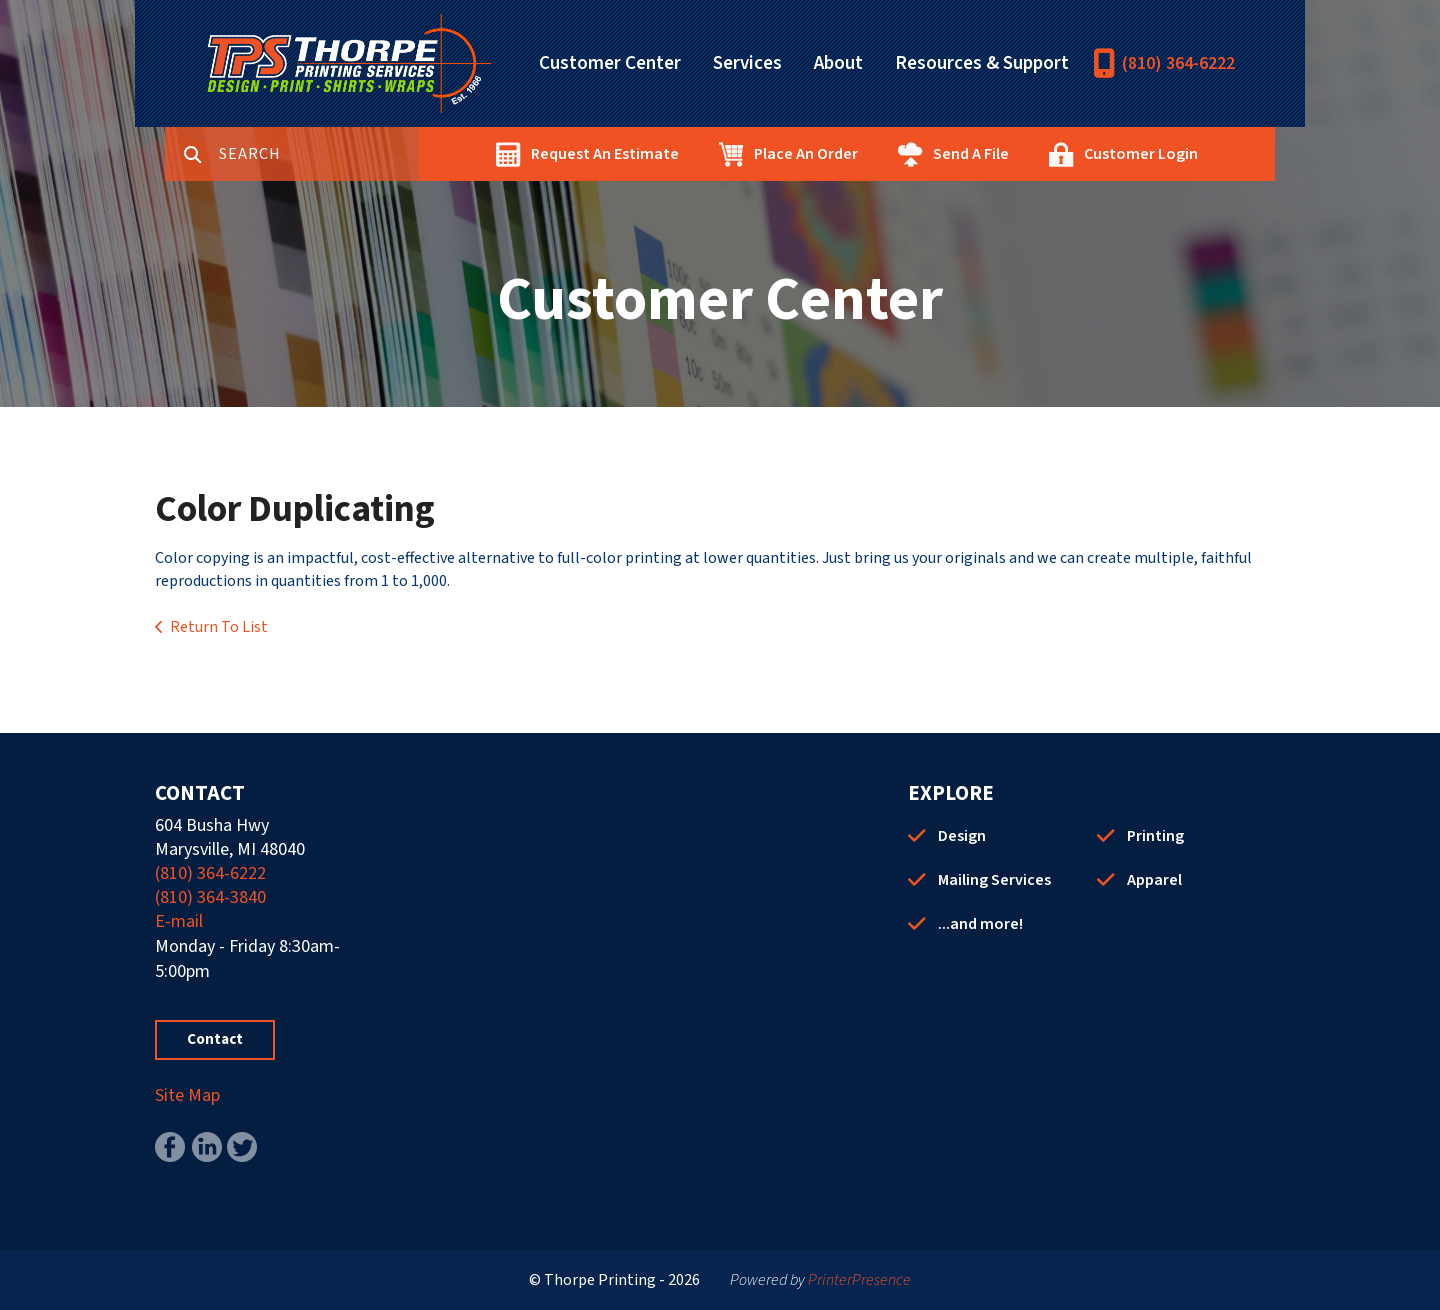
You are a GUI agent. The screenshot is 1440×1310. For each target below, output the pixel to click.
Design (962, 836)
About (838, 63)
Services (747, 63)
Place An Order (806, 154)
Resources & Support (982, 63)
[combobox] (319, 154)
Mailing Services (994, 880)
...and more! (980, 924)
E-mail (179, 921)
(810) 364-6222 (1178, 63)
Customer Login (1141, 154)
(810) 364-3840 (210, 897)
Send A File (971, 154)
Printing (1155, 836)
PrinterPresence (859, 1280)
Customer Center (610, 63)
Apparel (1154, 880)
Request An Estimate (605, 154)
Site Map (187, 1095)
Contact (215, 1039)
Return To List (219, 627)
